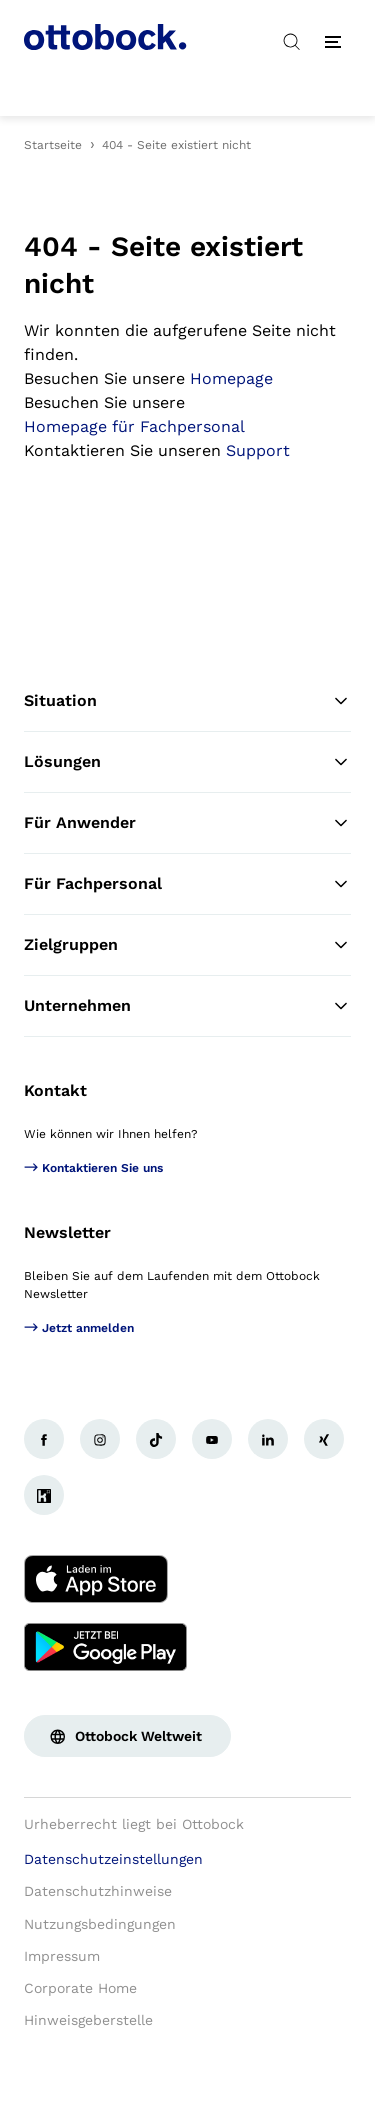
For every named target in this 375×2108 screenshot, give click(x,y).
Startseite (53, 145)
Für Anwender (187, 823)
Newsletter (67, 1232)
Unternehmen (187, 1006)
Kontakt (55, 1090)
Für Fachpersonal (187, 884)
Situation (187, 701)
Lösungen (187, 762)
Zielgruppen (187, 945)
